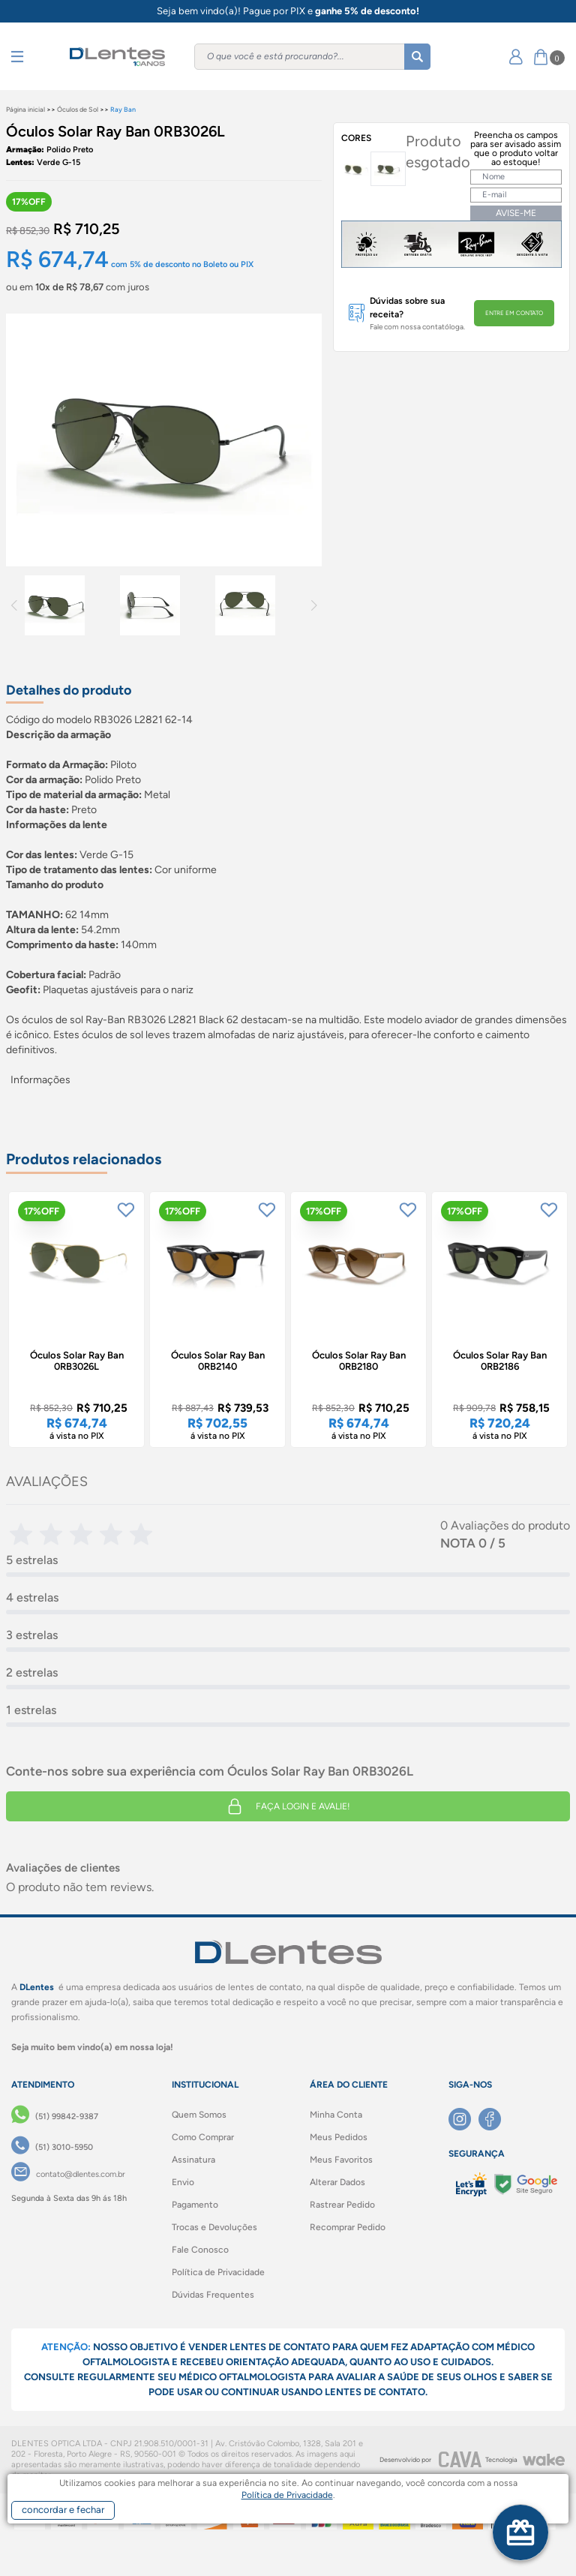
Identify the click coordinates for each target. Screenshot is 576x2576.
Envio (183, 2182)
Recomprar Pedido (348, 2227)
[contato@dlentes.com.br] (68, 2174)
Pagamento (195, 2204)
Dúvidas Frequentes (213, 2294)
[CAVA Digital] (460, 2459)
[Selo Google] (525, 2185)
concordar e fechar (63, 2509)
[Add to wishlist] (126, 1210)
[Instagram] (463, 2119)
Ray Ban (123, 109)
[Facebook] (493, 2119)
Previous (14, 605)
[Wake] (544, 2460)
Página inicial (25, 109)
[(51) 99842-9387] (54, 2116)
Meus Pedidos (339, 2137)
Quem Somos (199, 2114)
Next (314, 605)
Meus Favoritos (341, 2159)
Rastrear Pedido (342, 2204)
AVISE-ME (516, 213)
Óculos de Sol (77, 109)
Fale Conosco (200, 2249)
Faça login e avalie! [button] (288, 1806)
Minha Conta (336, 2114)
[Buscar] (417, 57)
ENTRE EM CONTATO (514, 313)
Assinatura (193, 2159)
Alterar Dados (337, 2182)
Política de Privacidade (218, 2272)
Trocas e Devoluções (214, 2227)
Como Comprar (203, 2137)
